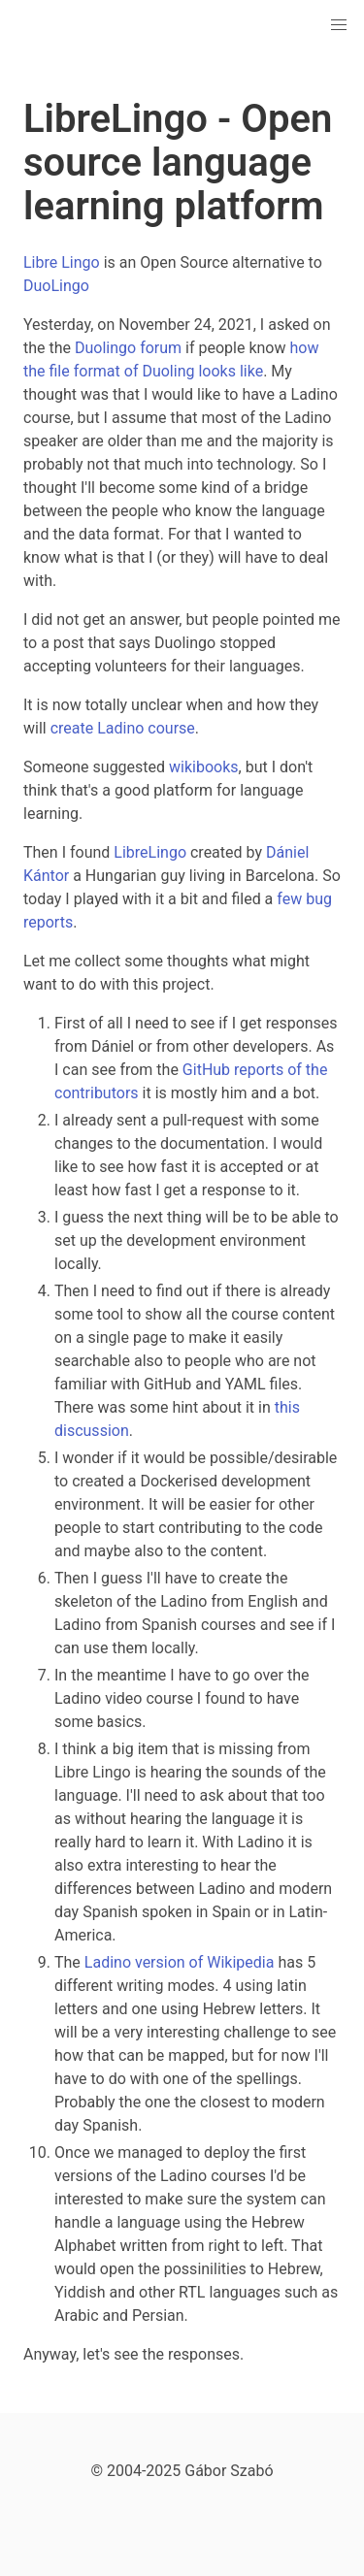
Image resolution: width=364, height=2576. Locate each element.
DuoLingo (56, 286)
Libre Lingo (61, 262)
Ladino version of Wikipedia (179, 1962)
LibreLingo (150, 852)
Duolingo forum (128, 348)
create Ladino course (122, 728)
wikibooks (204, 767)
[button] (339, 25)
